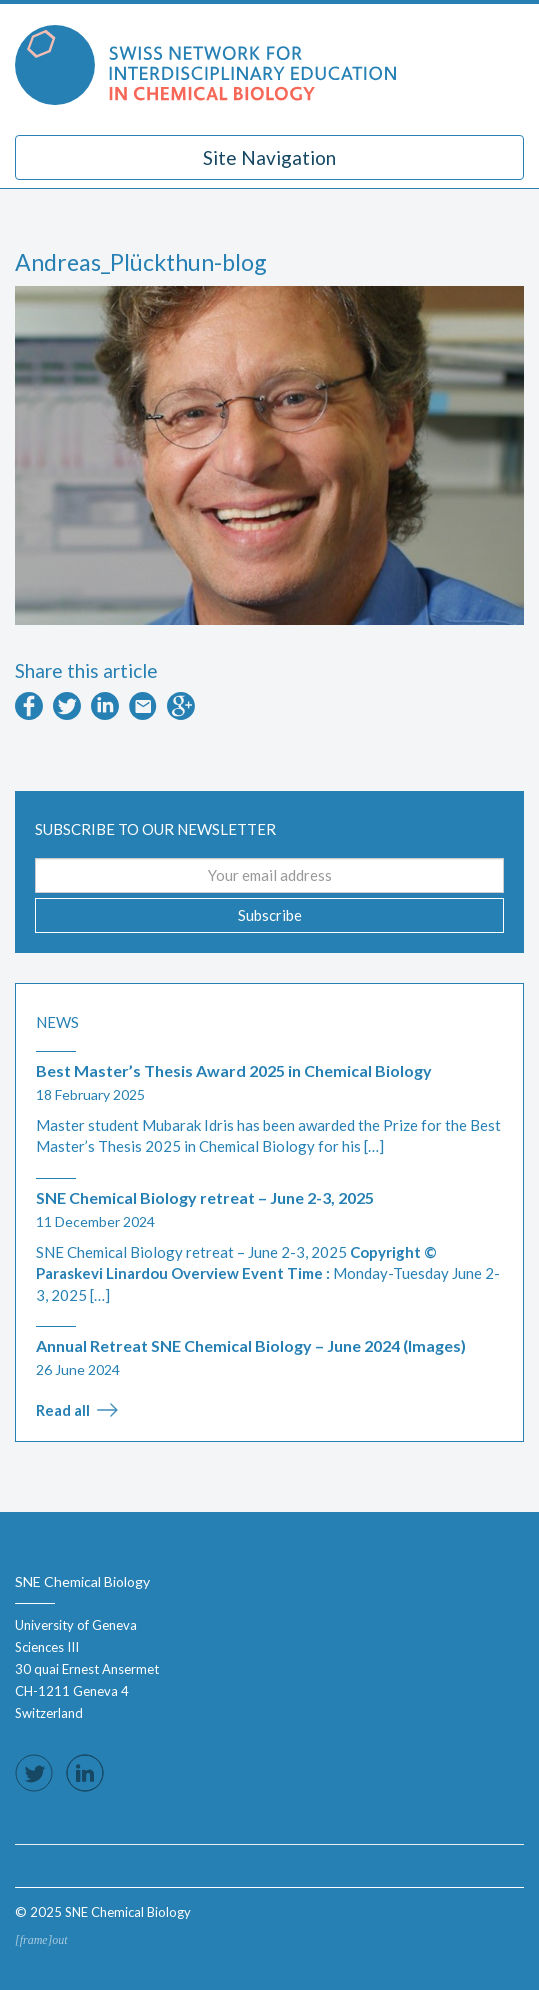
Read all (63, 1410)
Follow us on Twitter (34, 1773)
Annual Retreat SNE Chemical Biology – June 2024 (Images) (251, 1345)
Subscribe (270, 915)
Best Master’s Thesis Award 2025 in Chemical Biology (234, 1070)
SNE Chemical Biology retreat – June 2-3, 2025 (205, 1197)
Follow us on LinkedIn (85, 1773)
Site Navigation (269, 157)
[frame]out (41, 1940)
